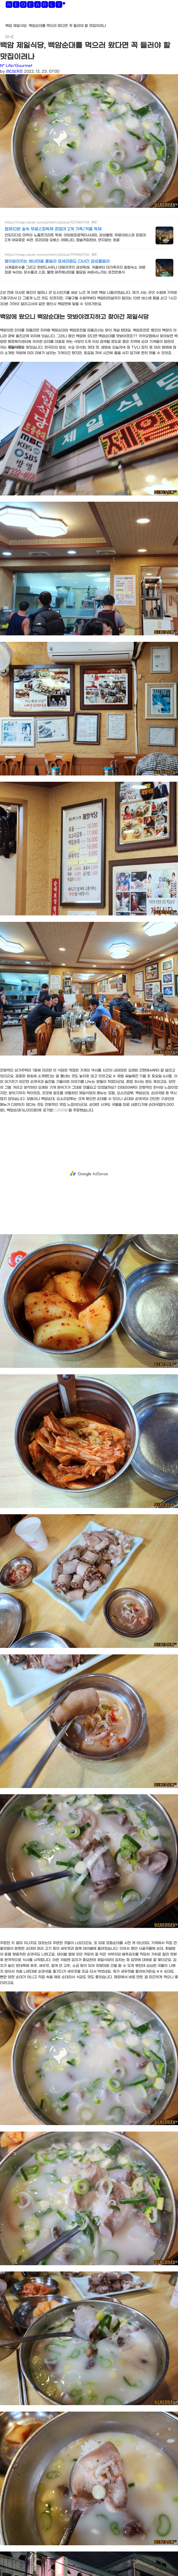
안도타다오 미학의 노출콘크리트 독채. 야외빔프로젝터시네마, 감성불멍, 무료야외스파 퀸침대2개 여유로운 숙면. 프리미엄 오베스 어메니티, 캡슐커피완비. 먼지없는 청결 (75, 237)
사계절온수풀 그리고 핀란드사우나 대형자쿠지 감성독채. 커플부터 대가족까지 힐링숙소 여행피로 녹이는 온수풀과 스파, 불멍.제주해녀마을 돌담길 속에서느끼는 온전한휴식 (75, 269)
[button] (7, 20)
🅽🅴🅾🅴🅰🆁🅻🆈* (35, 5)
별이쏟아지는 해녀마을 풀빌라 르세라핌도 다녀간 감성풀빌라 (57, 261)
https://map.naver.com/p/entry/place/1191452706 (47, 255)
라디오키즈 (14, 71)
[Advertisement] (50, 1173)
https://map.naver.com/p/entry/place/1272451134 (47, 222)
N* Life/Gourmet (16, 65)
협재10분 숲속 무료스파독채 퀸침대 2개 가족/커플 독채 (53, 229)
